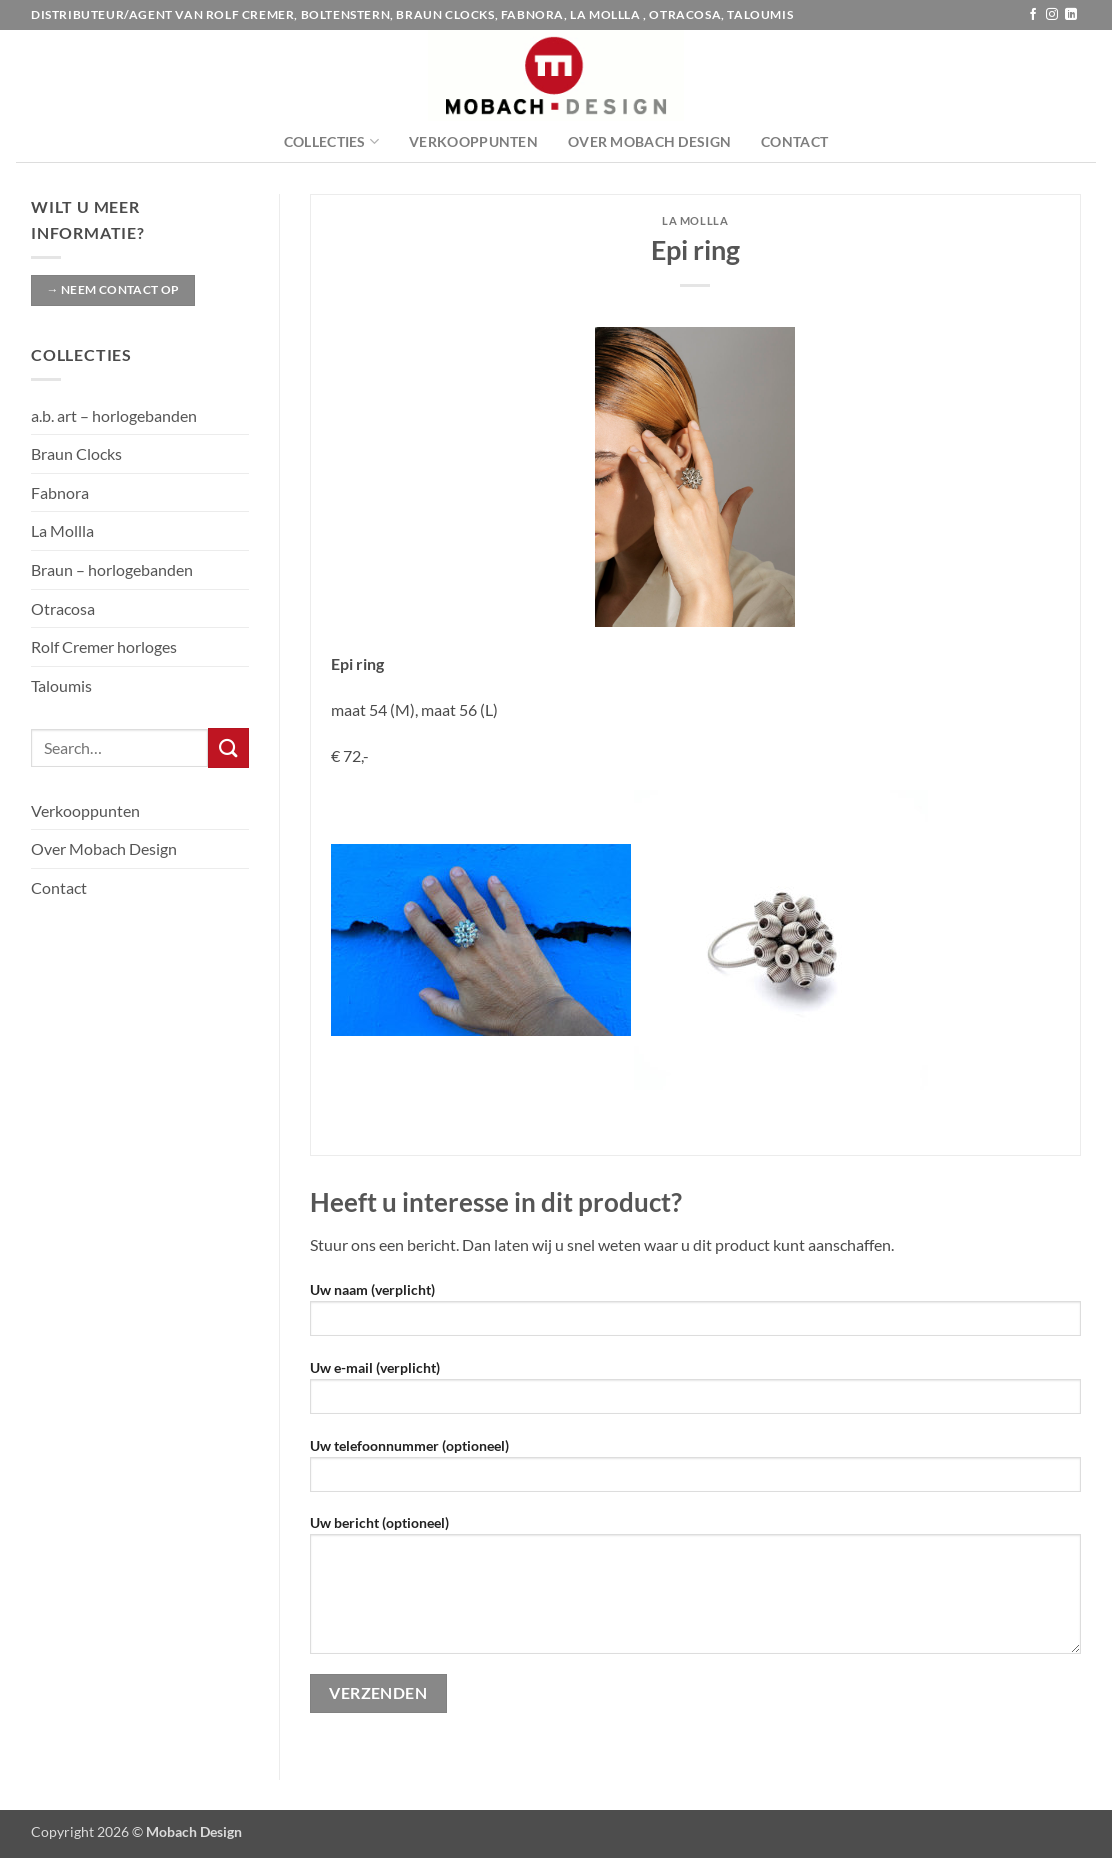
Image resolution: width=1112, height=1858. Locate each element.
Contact (794, 141)
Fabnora (60, 492)
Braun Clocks (76, 453)
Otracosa (63, 608)
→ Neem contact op (112, 289)
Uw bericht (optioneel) (696, 1591)
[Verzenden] (228, 747)
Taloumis (61, 685)
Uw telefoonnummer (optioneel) (696, 1471)
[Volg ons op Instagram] (1052, 15)
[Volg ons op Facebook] (1033, 15)
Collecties (331, 141)
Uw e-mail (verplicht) (696, 1393)
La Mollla (62, 530)
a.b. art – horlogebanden (114, 415)
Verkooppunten (473, 141)
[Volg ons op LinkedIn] (1071, 15)
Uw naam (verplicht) (696, 1315)
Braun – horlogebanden (112, 569)
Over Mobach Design (649, 141)
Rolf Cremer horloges (104, 646)
